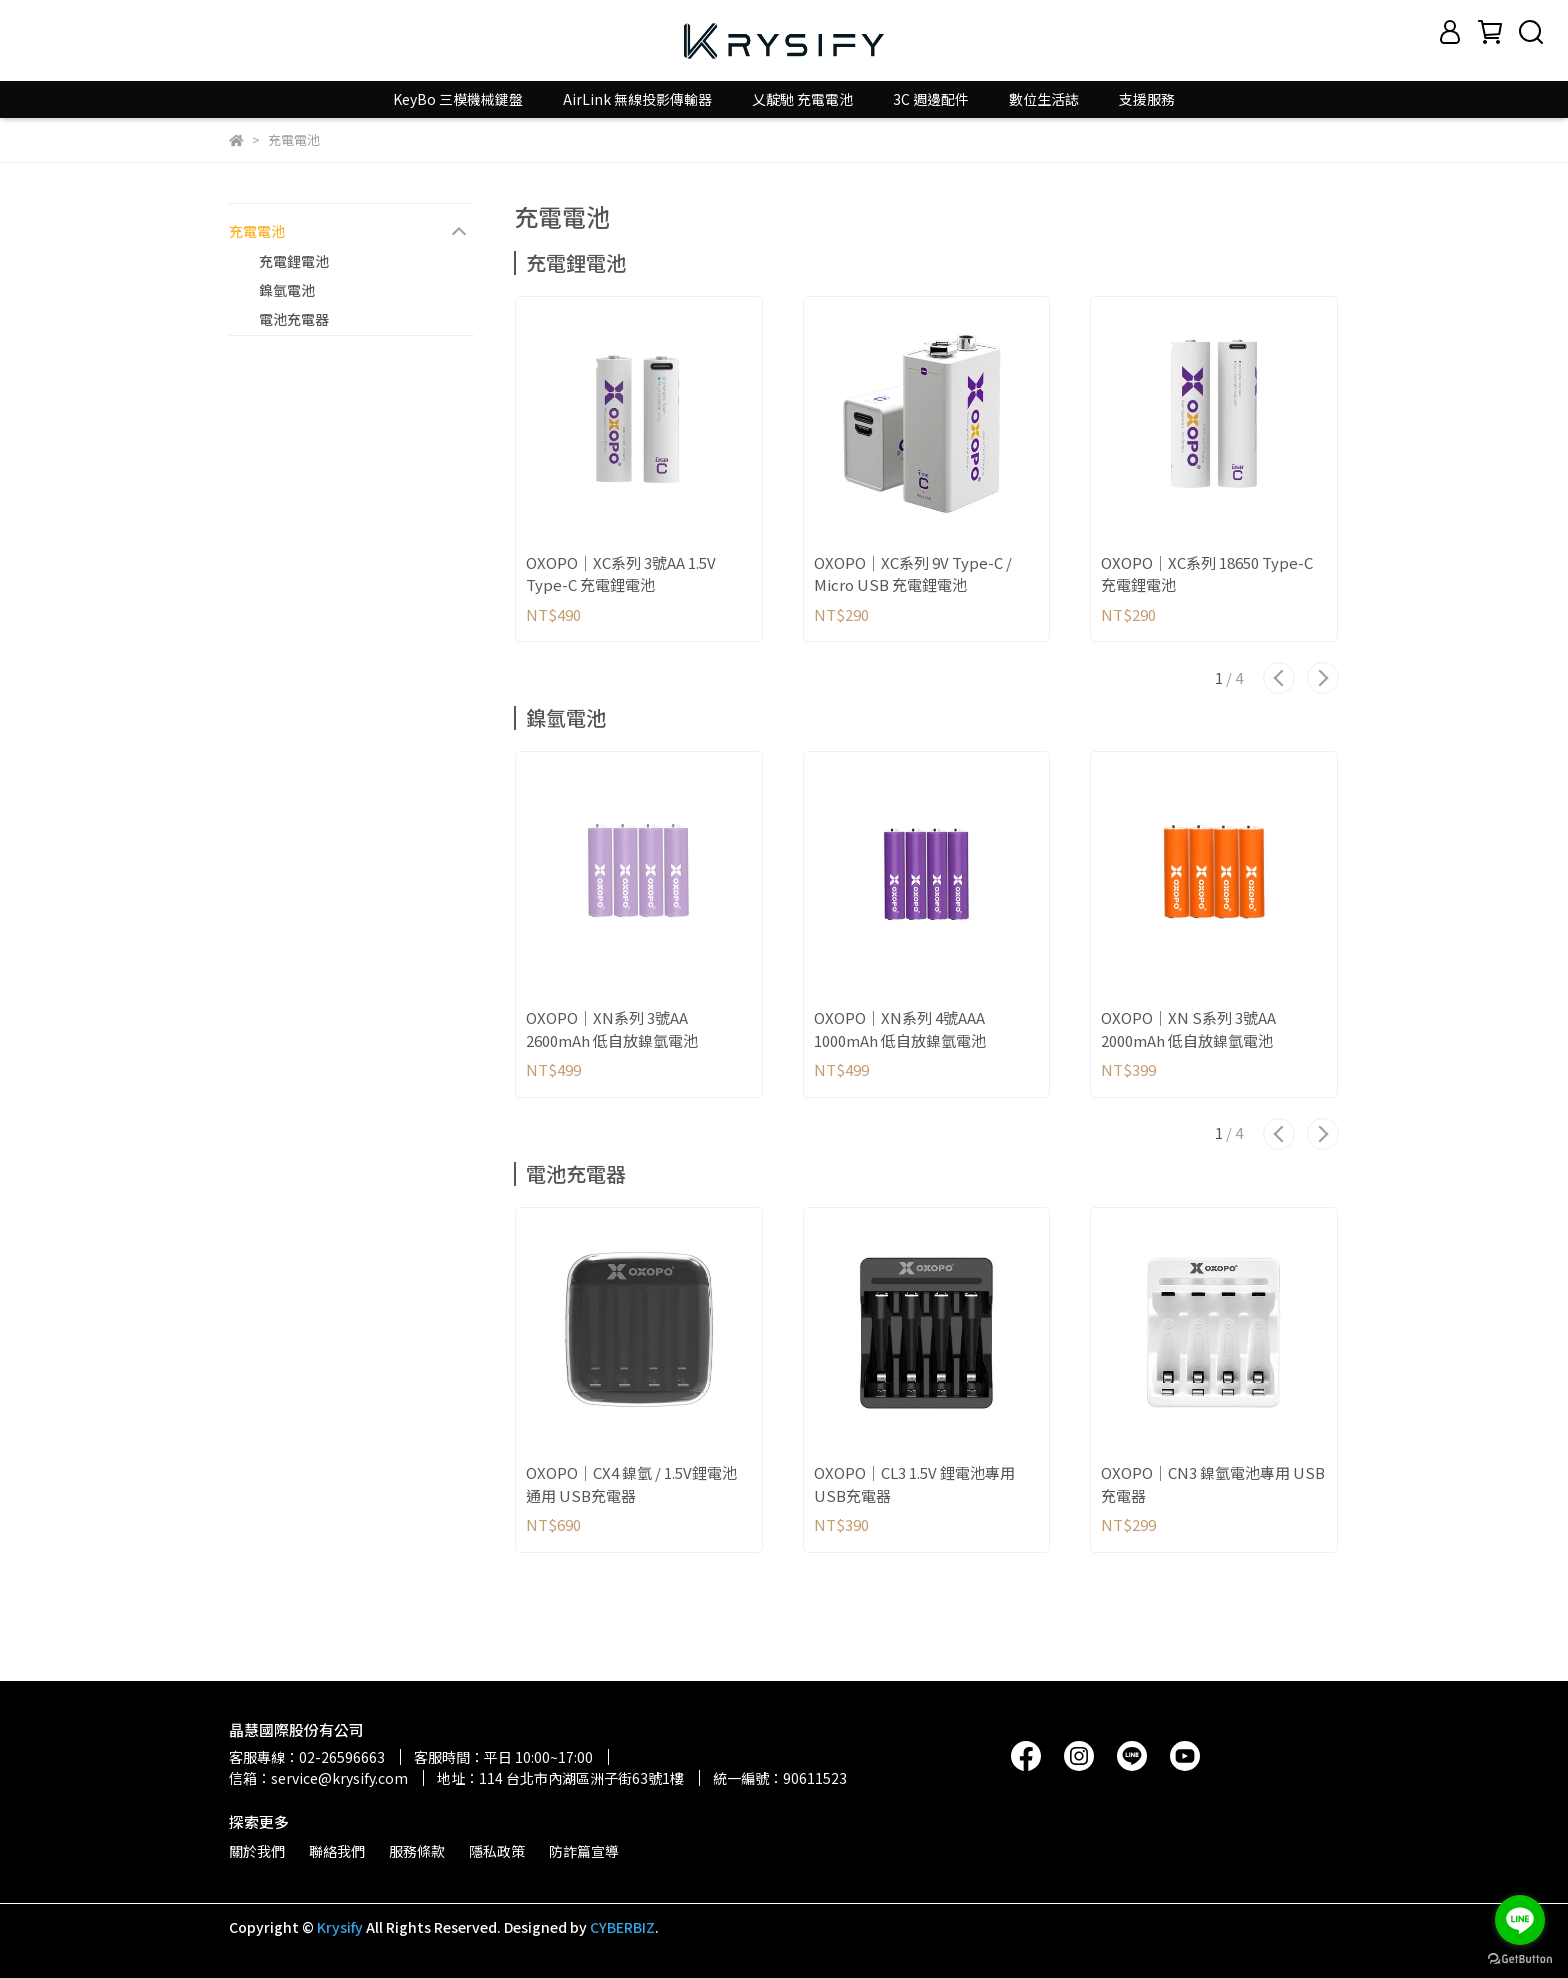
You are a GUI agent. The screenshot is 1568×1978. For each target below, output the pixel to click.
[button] (1279, 678)
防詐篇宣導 (584, 1851)
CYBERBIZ (622, 1927)
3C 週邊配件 (931, 99)
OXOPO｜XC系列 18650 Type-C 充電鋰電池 (1207, 574)
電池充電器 (294, 319)
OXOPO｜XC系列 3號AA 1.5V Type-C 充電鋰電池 (621, 574)
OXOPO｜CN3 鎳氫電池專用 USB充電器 (1213, 1484)
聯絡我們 (337, 1851)
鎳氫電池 (287, 290)
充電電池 (257, 231)
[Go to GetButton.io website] (1520, 1958)
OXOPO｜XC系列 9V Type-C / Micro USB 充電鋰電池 (913, 574)
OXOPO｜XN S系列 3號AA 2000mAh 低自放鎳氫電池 (1188, 1029)
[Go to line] (1520, 1920)
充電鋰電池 (294, 261)
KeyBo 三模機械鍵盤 (458, 99)
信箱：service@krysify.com (318, 1778)
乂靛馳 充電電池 (802, 99)
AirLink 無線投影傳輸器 (637, 99)
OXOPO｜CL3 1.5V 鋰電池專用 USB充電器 (914, 1484)
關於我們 (257, 1851)
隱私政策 (497, 1851)
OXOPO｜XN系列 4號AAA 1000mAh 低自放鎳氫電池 (900, 1029)
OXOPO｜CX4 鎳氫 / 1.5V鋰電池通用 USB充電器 (631, 1484)
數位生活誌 (1044, 99)
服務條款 (417, 1851)
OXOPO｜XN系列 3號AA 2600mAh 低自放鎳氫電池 (612, 1029)
